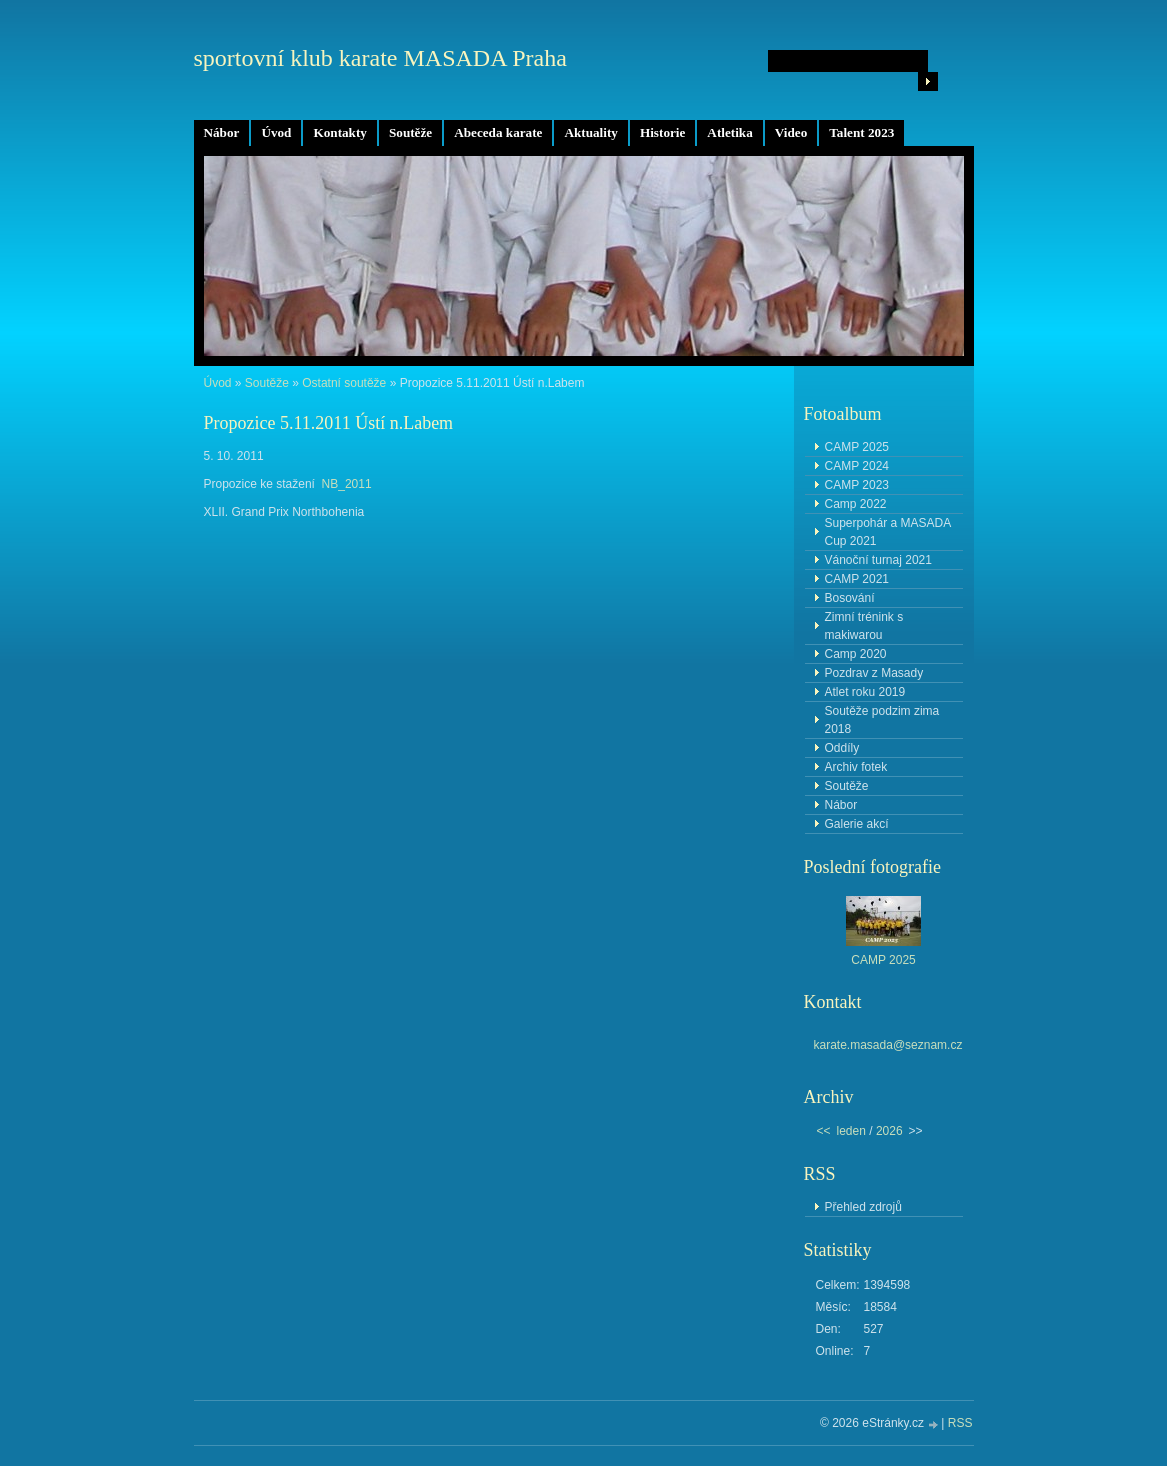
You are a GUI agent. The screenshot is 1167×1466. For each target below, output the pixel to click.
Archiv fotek (856, 767)
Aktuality (591, 132)
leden (851, 1131)
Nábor (222, 132)
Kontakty (340, 132)
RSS (960, 1423)
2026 (889, 1131)
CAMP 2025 (857, 447)
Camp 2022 (856, 504)
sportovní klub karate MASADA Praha (380, 58)
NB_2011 (347, 484)
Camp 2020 (856, 654)
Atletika (729, 132)
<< (824, 1131)
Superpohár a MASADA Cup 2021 (888, 532)
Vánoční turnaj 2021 (878, 560)
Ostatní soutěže (344, 383)
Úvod (276, 132)
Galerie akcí (857, 824)
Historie (662, 132)
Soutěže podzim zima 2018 (882, 720)
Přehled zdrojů (863, 1207)
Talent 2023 (861, 132)
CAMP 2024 (857, 466)
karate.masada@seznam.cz (888, 1045)
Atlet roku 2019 (865, 692)
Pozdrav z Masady (874, 673)
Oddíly (842, 748)
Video (791, 132)
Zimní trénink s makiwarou (864, 626)
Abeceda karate (498, 132)
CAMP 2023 (857, 485)
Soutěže (410, 132)
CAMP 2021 (857, 579)
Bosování (850, 598)
